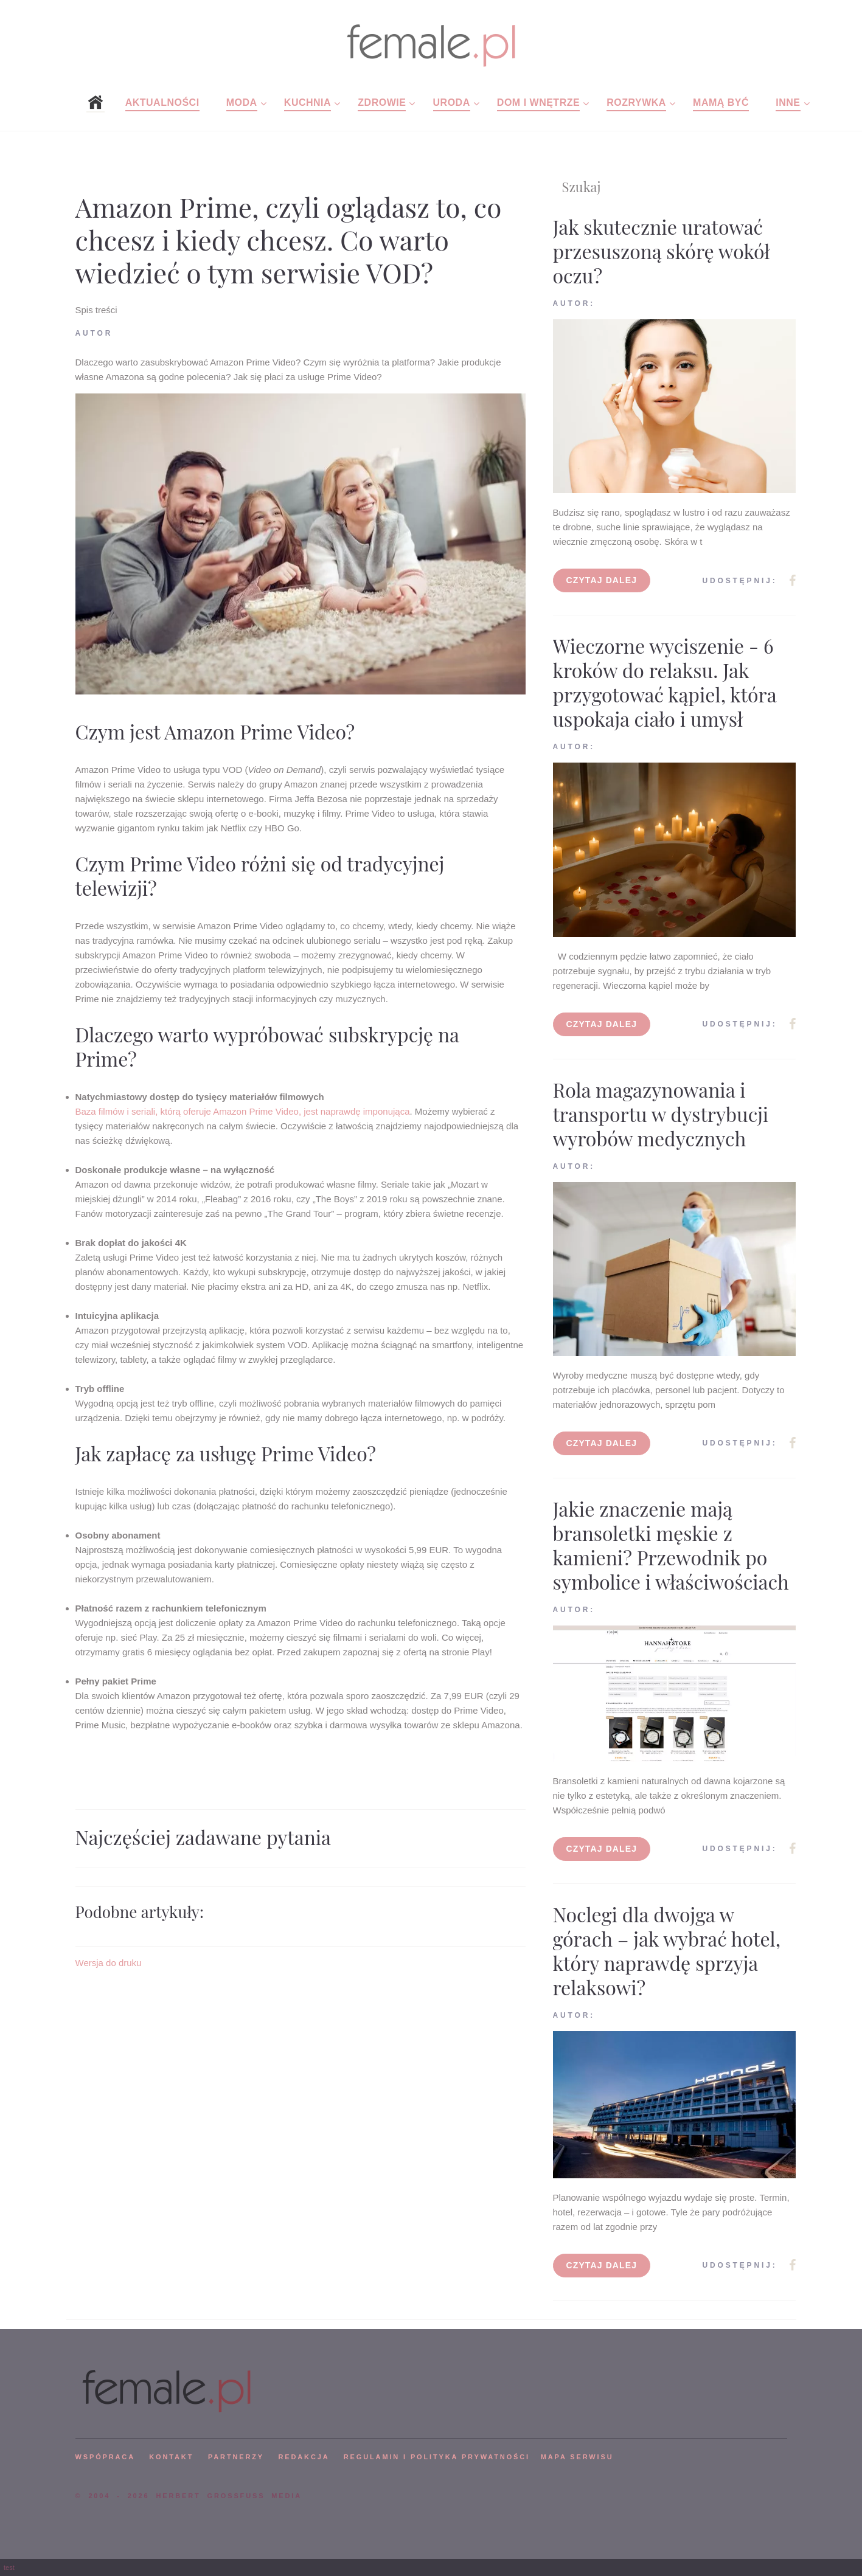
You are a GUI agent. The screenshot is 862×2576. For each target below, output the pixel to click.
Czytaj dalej (602, 580)
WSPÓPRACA (105, 2456)
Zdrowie (382, 102)
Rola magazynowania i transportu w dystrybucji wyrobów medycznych (661, 1113)
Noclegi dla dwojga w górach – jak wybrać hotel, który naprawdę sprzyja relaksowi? (667, 1950)
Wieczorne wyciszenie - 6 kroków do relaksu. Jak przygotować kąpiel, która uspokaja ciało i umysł (665, 682)
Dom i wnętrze (538, 102)
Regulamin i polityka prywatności (437, 2456)
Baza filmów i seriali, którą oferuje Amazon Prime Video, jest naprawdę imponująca (242, 1111)
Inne (788, 102)
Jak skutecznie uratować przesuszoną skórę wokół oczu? (661, 250)
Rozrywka (636, 102)
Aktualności (162, 102)
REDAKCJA (304, 2456)
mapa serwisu (577, 2456)
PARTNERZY (236, 2456)
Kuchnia (307, 102)
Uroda (451, 102)
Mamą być (721, 102)
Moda (241, 102)
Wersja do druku (108, 1963)
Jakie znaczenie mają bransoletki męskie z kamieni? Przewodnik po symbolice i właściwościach (671, 1544)
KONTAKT (171, 2456)
